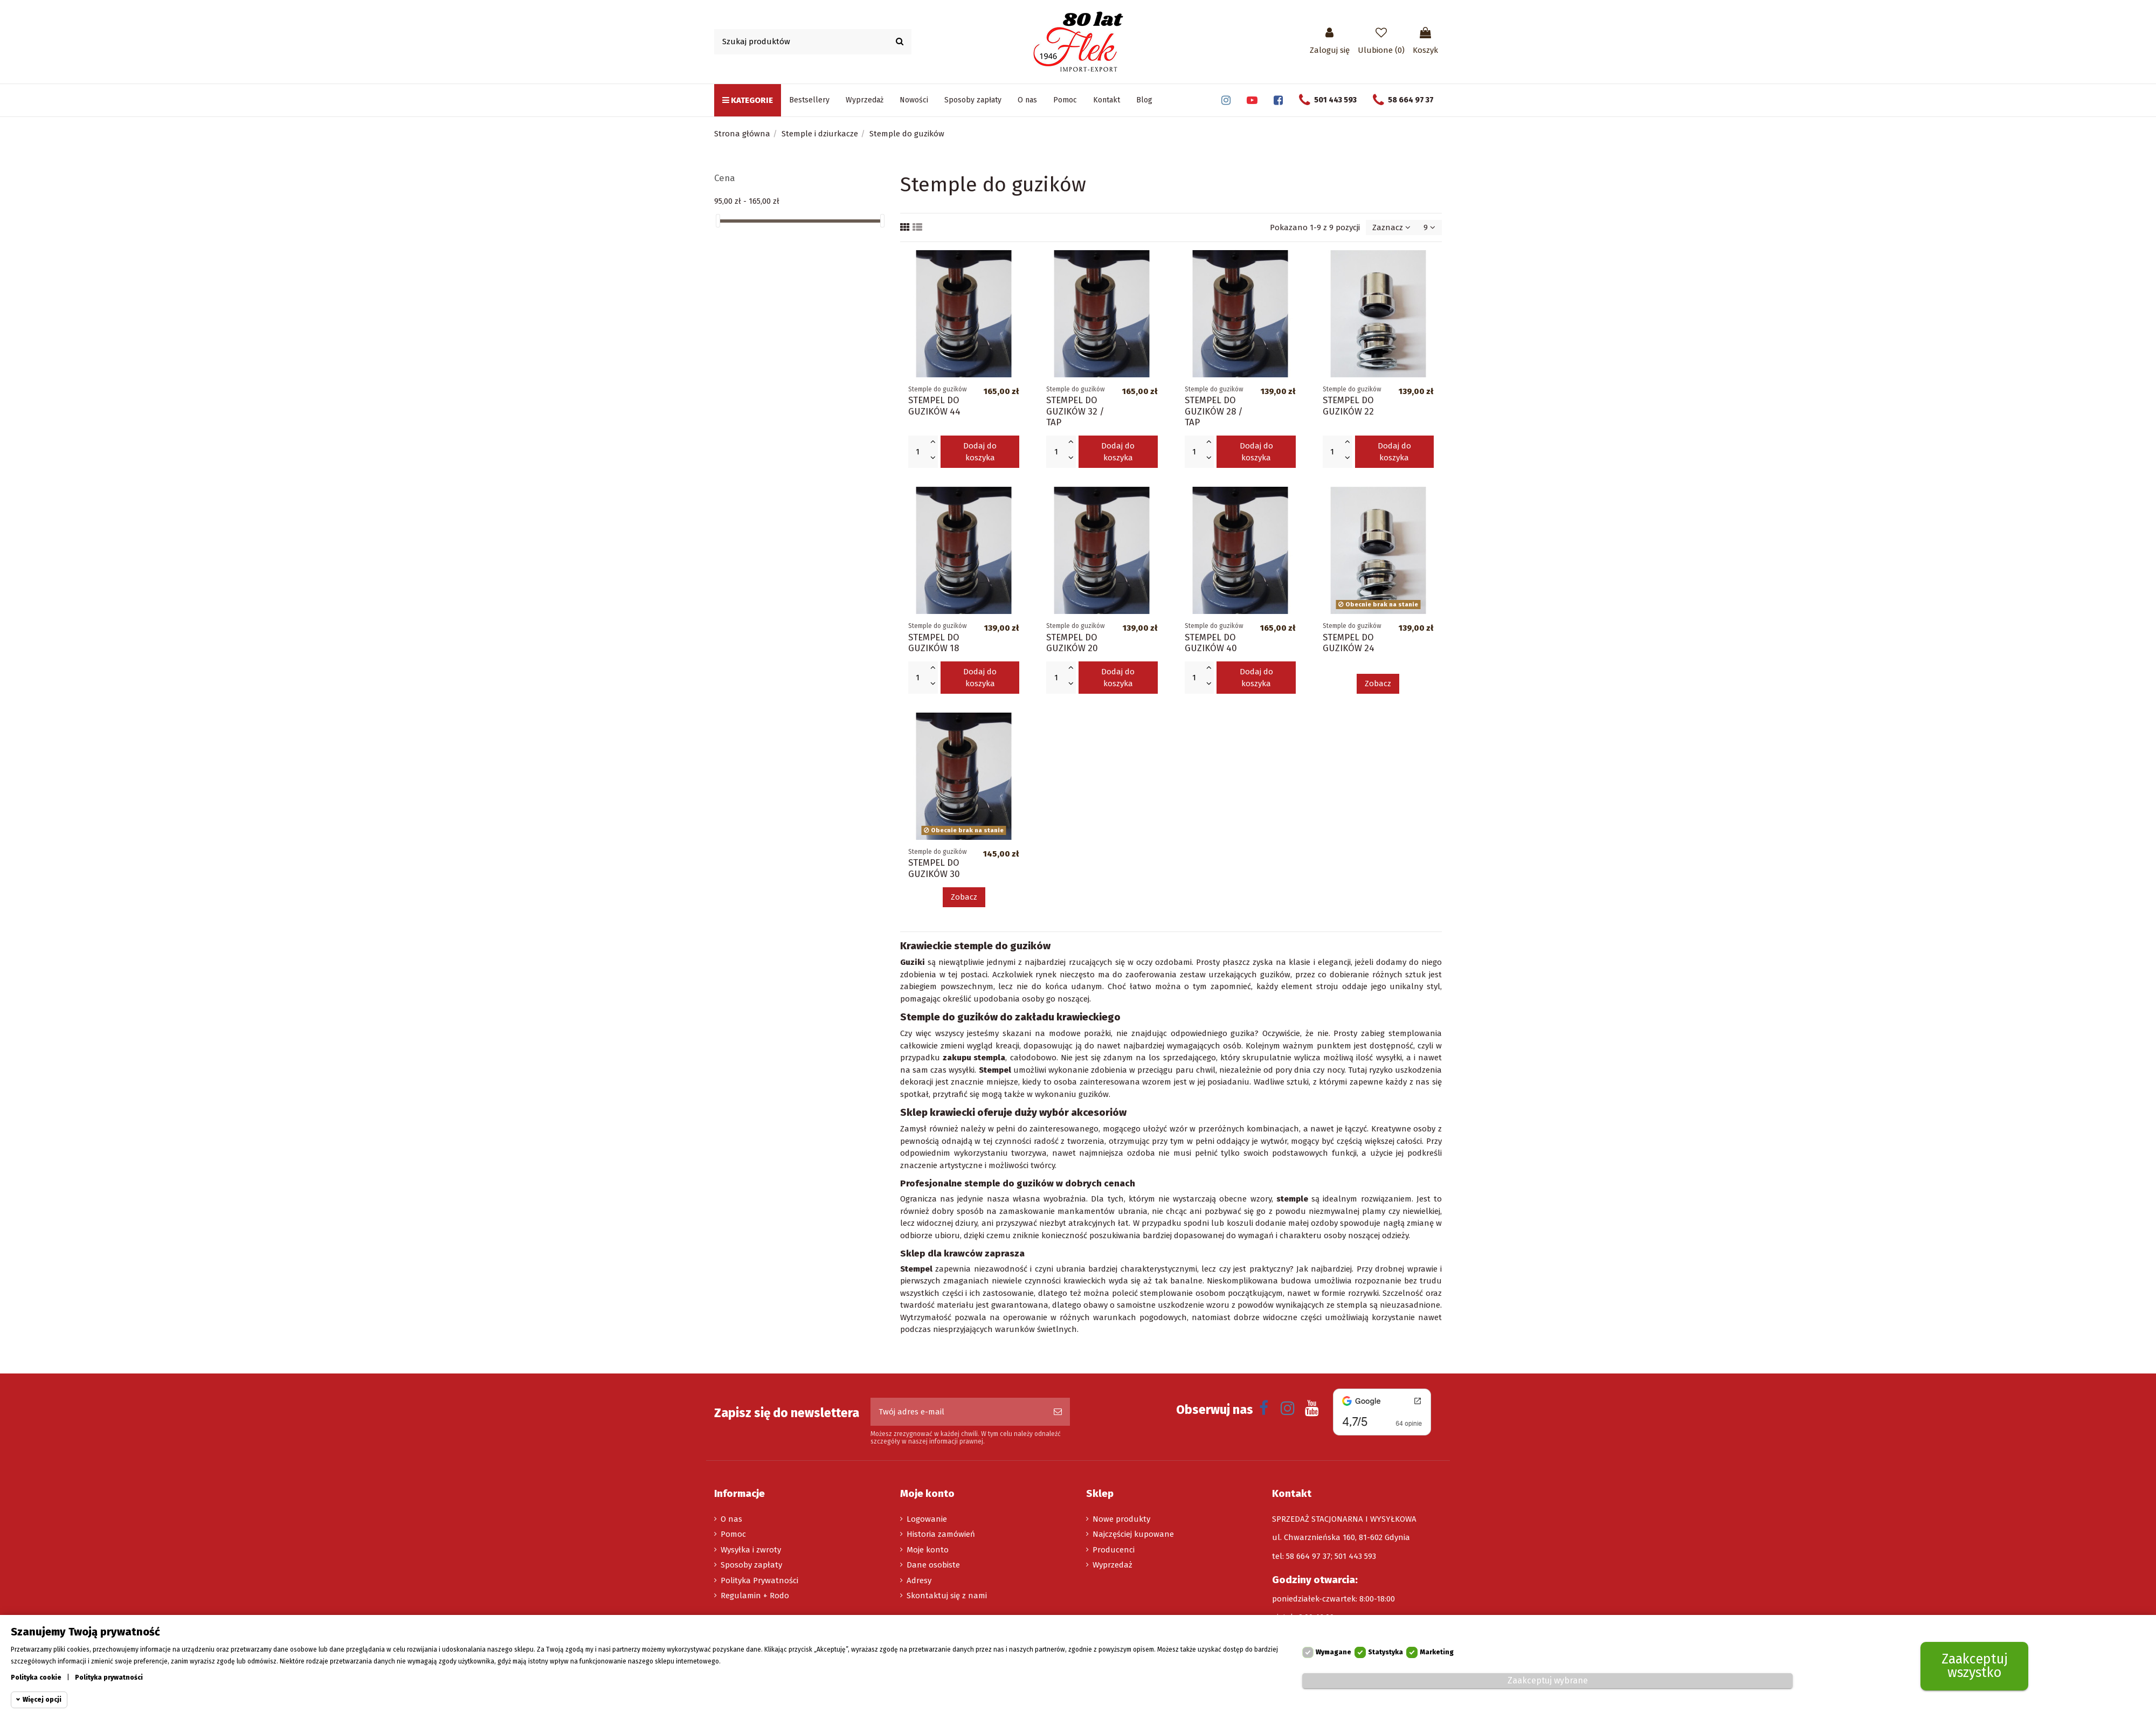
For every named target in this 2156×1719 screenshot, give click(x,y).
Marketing (1437, 1652)
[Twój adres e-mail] (958, 1412)
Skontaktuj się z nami (947, 1595)
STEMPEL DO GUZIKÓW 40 (1211, 642)
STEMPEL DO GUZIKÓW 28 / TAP (1214, 411)
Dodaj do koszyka (980, 452)
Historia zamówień (941, 1534)
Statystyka (1385, 1652)
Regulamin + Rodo (755, 1595)
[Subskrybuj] (1058, 1412)
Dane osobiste (933, 1565)
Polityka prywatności (109, 1678)
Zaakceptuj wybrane (1548, 1681)
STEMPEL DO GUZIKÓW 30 (934, 868)
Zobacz (1378, 683)
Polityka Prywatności (759, 1580)
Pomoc (733, 1534)
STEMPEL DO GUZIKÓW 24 (1348, 642)
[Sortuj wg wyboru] (1391, 228)
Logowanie (927, 1519)
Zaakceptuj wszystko (1974, 1666)
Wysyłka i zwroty (751, 1550)
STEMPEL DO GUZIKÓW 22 (1348, 405)
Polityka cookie (36, 1678)
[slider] (718, 220)
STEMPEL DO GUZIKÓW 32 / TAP (1075, 411)
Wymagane (1333, 1652)
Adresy (919, 1580)
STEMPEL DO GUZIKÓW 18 (933, 642)
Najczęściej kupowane (1133, 1534)
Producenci (1114, 1550)
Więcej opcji (42, 1700)
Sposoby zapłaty (751, 1565)
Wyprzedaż (1112, 1565)
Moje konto (928, 1550)
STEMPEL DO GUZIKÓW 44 (934, 405)
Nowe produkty (1121, 1519)
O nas (731, 1519)
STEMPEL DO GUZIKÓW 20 (1072, 642)
